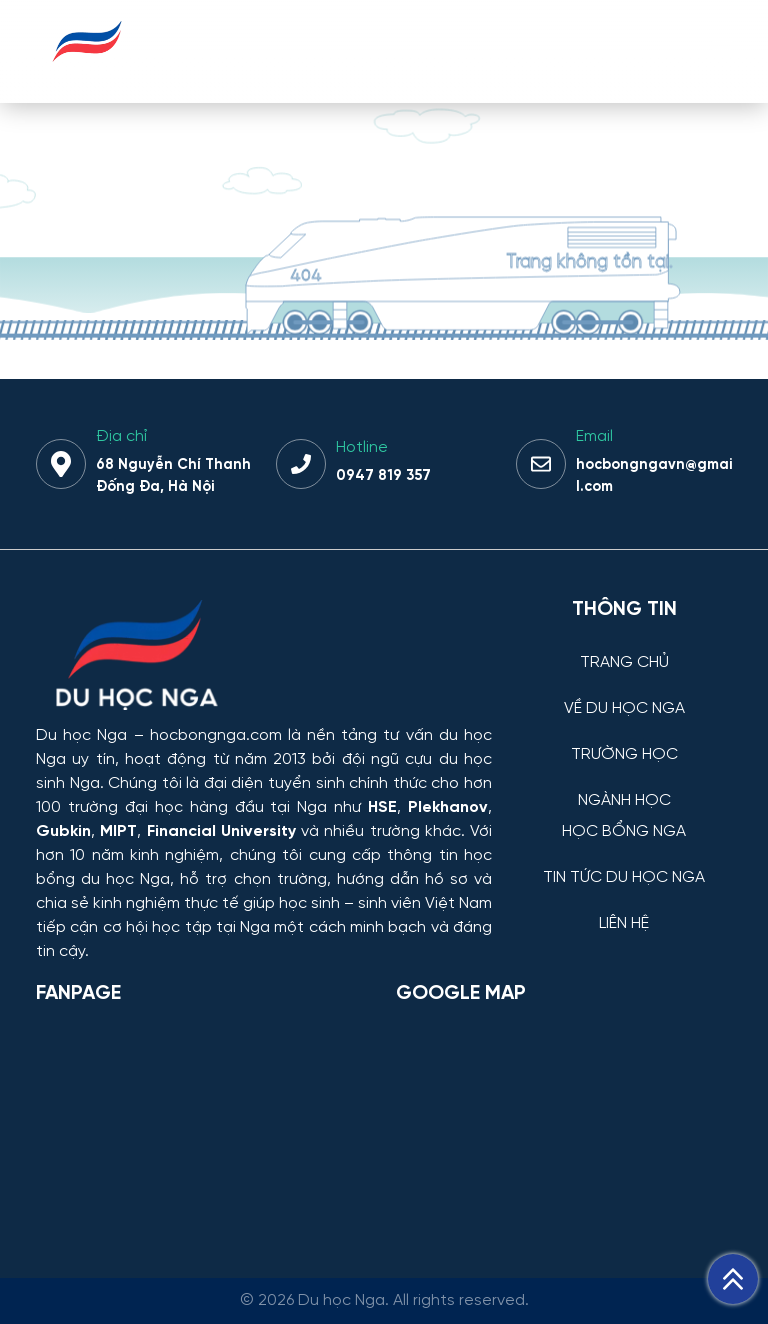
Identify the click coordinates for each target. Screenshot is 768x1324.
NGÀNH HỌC (624, 801)
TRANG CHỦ (624, 663)
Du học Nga (81, 735)
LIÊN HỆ (624, 924)
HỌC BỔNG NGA (624, 832)
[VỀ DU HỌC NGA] (624, 693)
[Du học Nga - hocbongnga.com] (87, 73)
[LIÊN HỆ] (624, 908)
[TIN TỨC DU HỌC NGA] (624, 862)
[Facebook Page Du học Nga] (204, 1124)
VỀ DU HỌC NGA (624, 709)
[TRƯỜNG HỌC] (624, 739)
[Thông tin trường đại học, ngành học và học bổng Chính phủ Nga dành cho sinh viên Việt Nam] (264, 657)
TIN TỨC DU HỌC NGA (624, 878)
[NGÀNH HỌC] (624, 785)
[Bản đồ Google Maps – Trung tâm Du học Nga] (546, 1124)
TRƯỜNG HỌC (624, 755)
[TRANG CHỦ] (624, 647)
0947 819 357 (383, 476)
